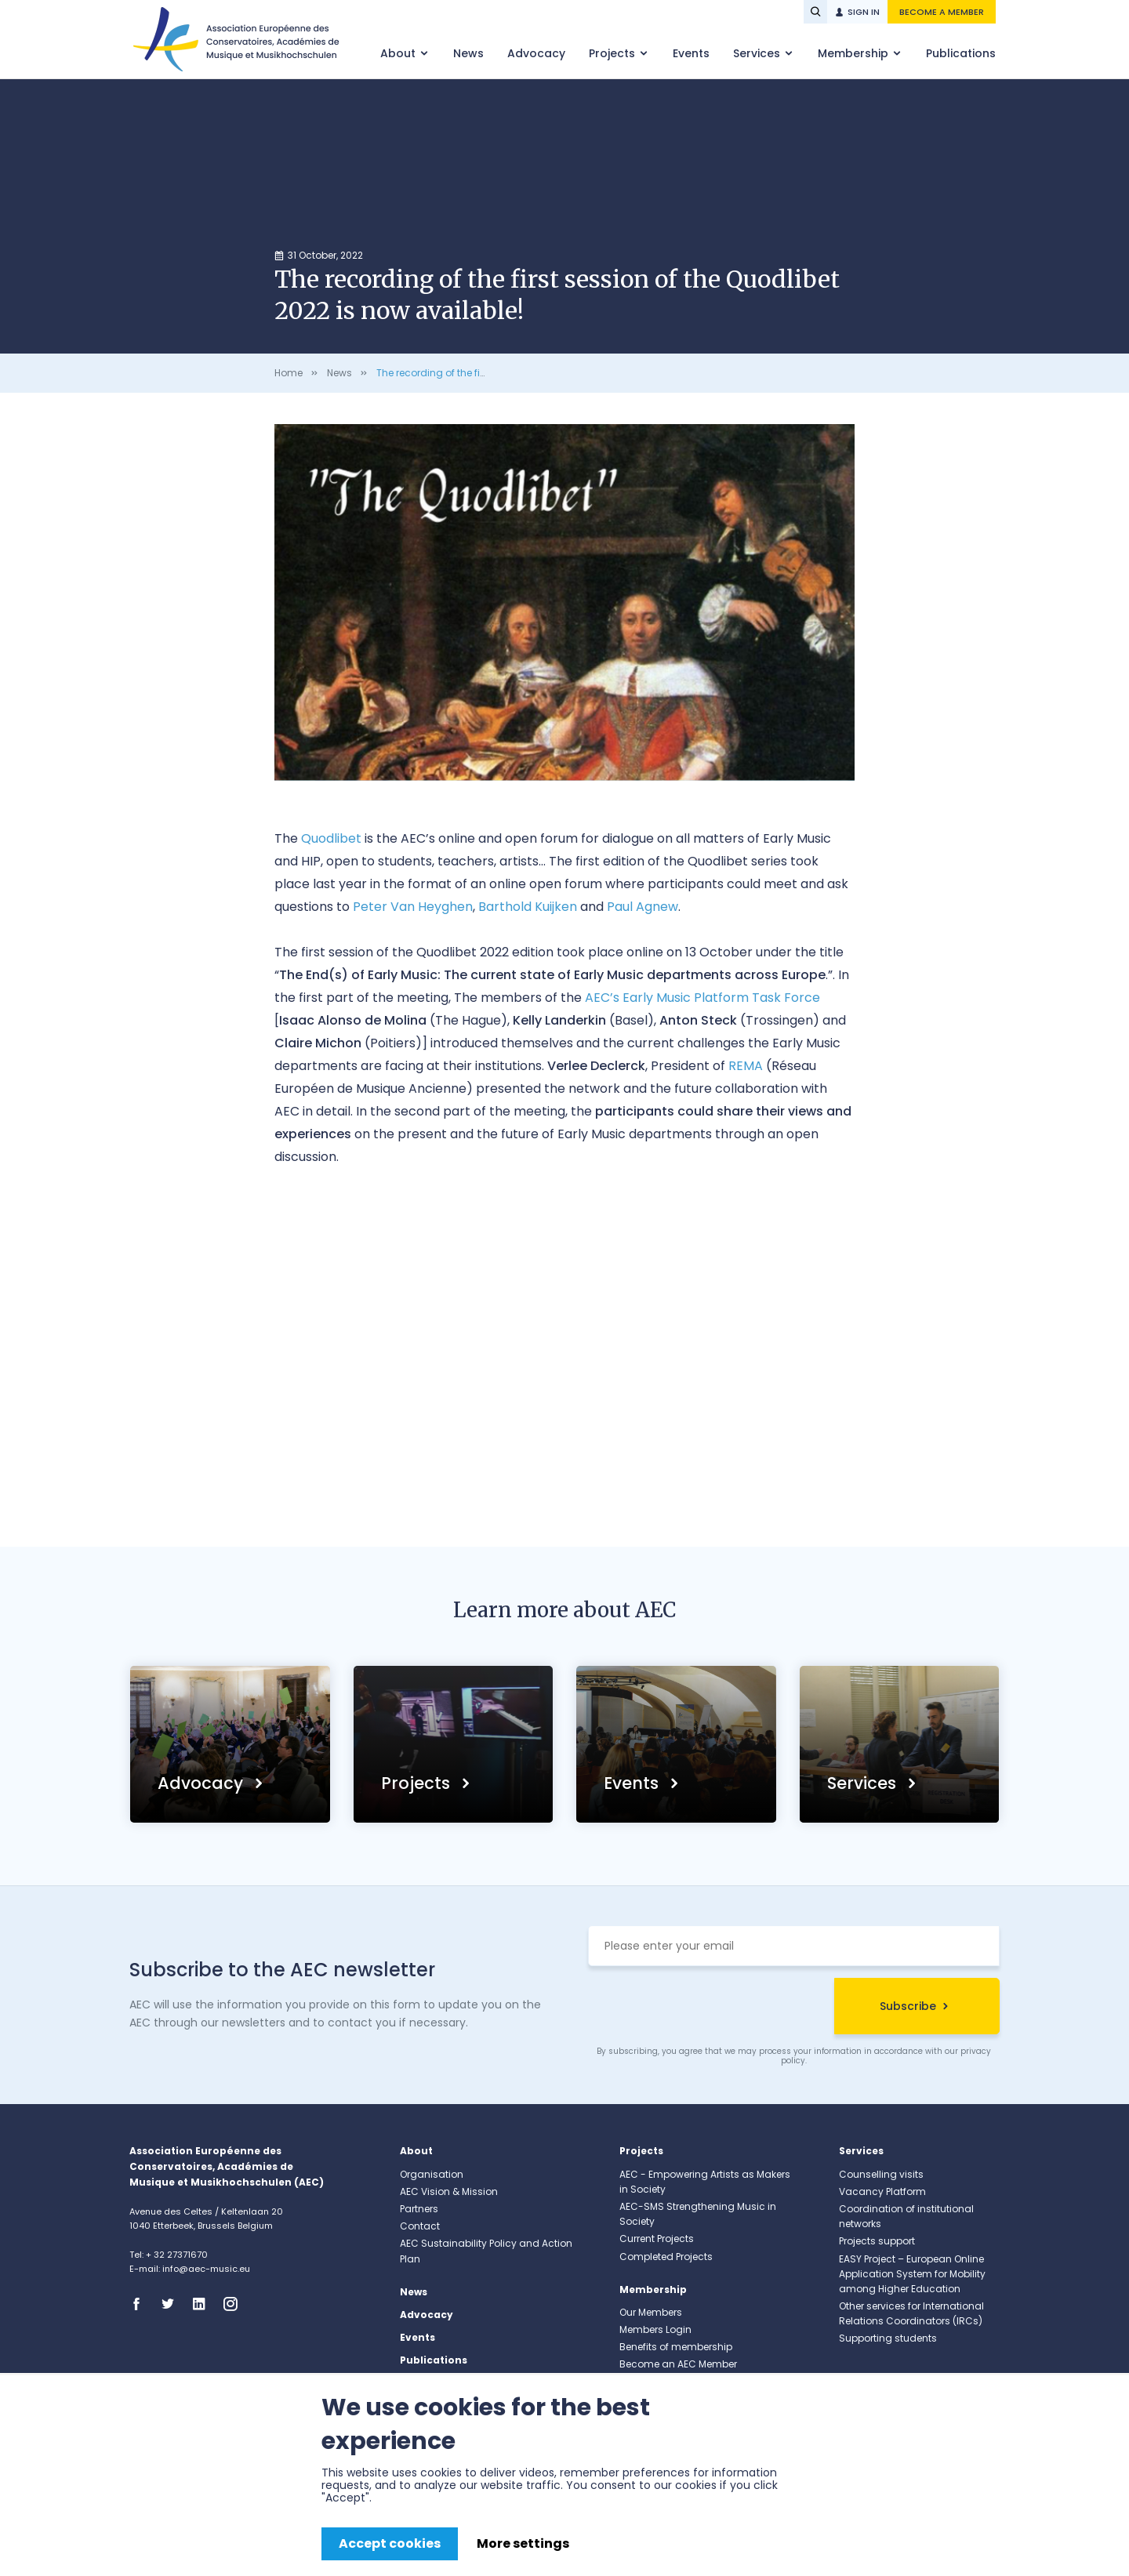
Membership (854, 53)
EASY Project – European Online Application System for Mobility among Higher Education (912, 2273)
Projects (613, 53)
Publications (961, 53)
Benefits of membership (675, 2346)
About (399, 53)
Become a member (941, 11)
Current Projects (656, 2238)
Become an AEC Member (678, 2364)
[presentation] (707, 2008)
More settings (523, 2543)
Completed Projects (666, 2256)
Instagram (235, 2304)
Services (758, 53)
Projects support (877, 2241)
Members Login (655, 2329)
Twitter (172, 2304)
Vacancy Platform (882, 2191)
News (468, 53)
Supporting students (888, 2338)
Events (691, 53)
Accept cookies (390, 2543)
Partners (419, 2208)
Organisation (431, 2174)
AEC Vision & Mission (449, 2191)
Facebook (141, 2304)
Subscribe (908, 2006)
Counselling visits (881, 2174)
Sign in (864, 11)
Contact (420, 2226)
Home (288, 372)
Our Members (650, 2312)
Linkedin (204, 2304)
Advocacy (536, 53)
